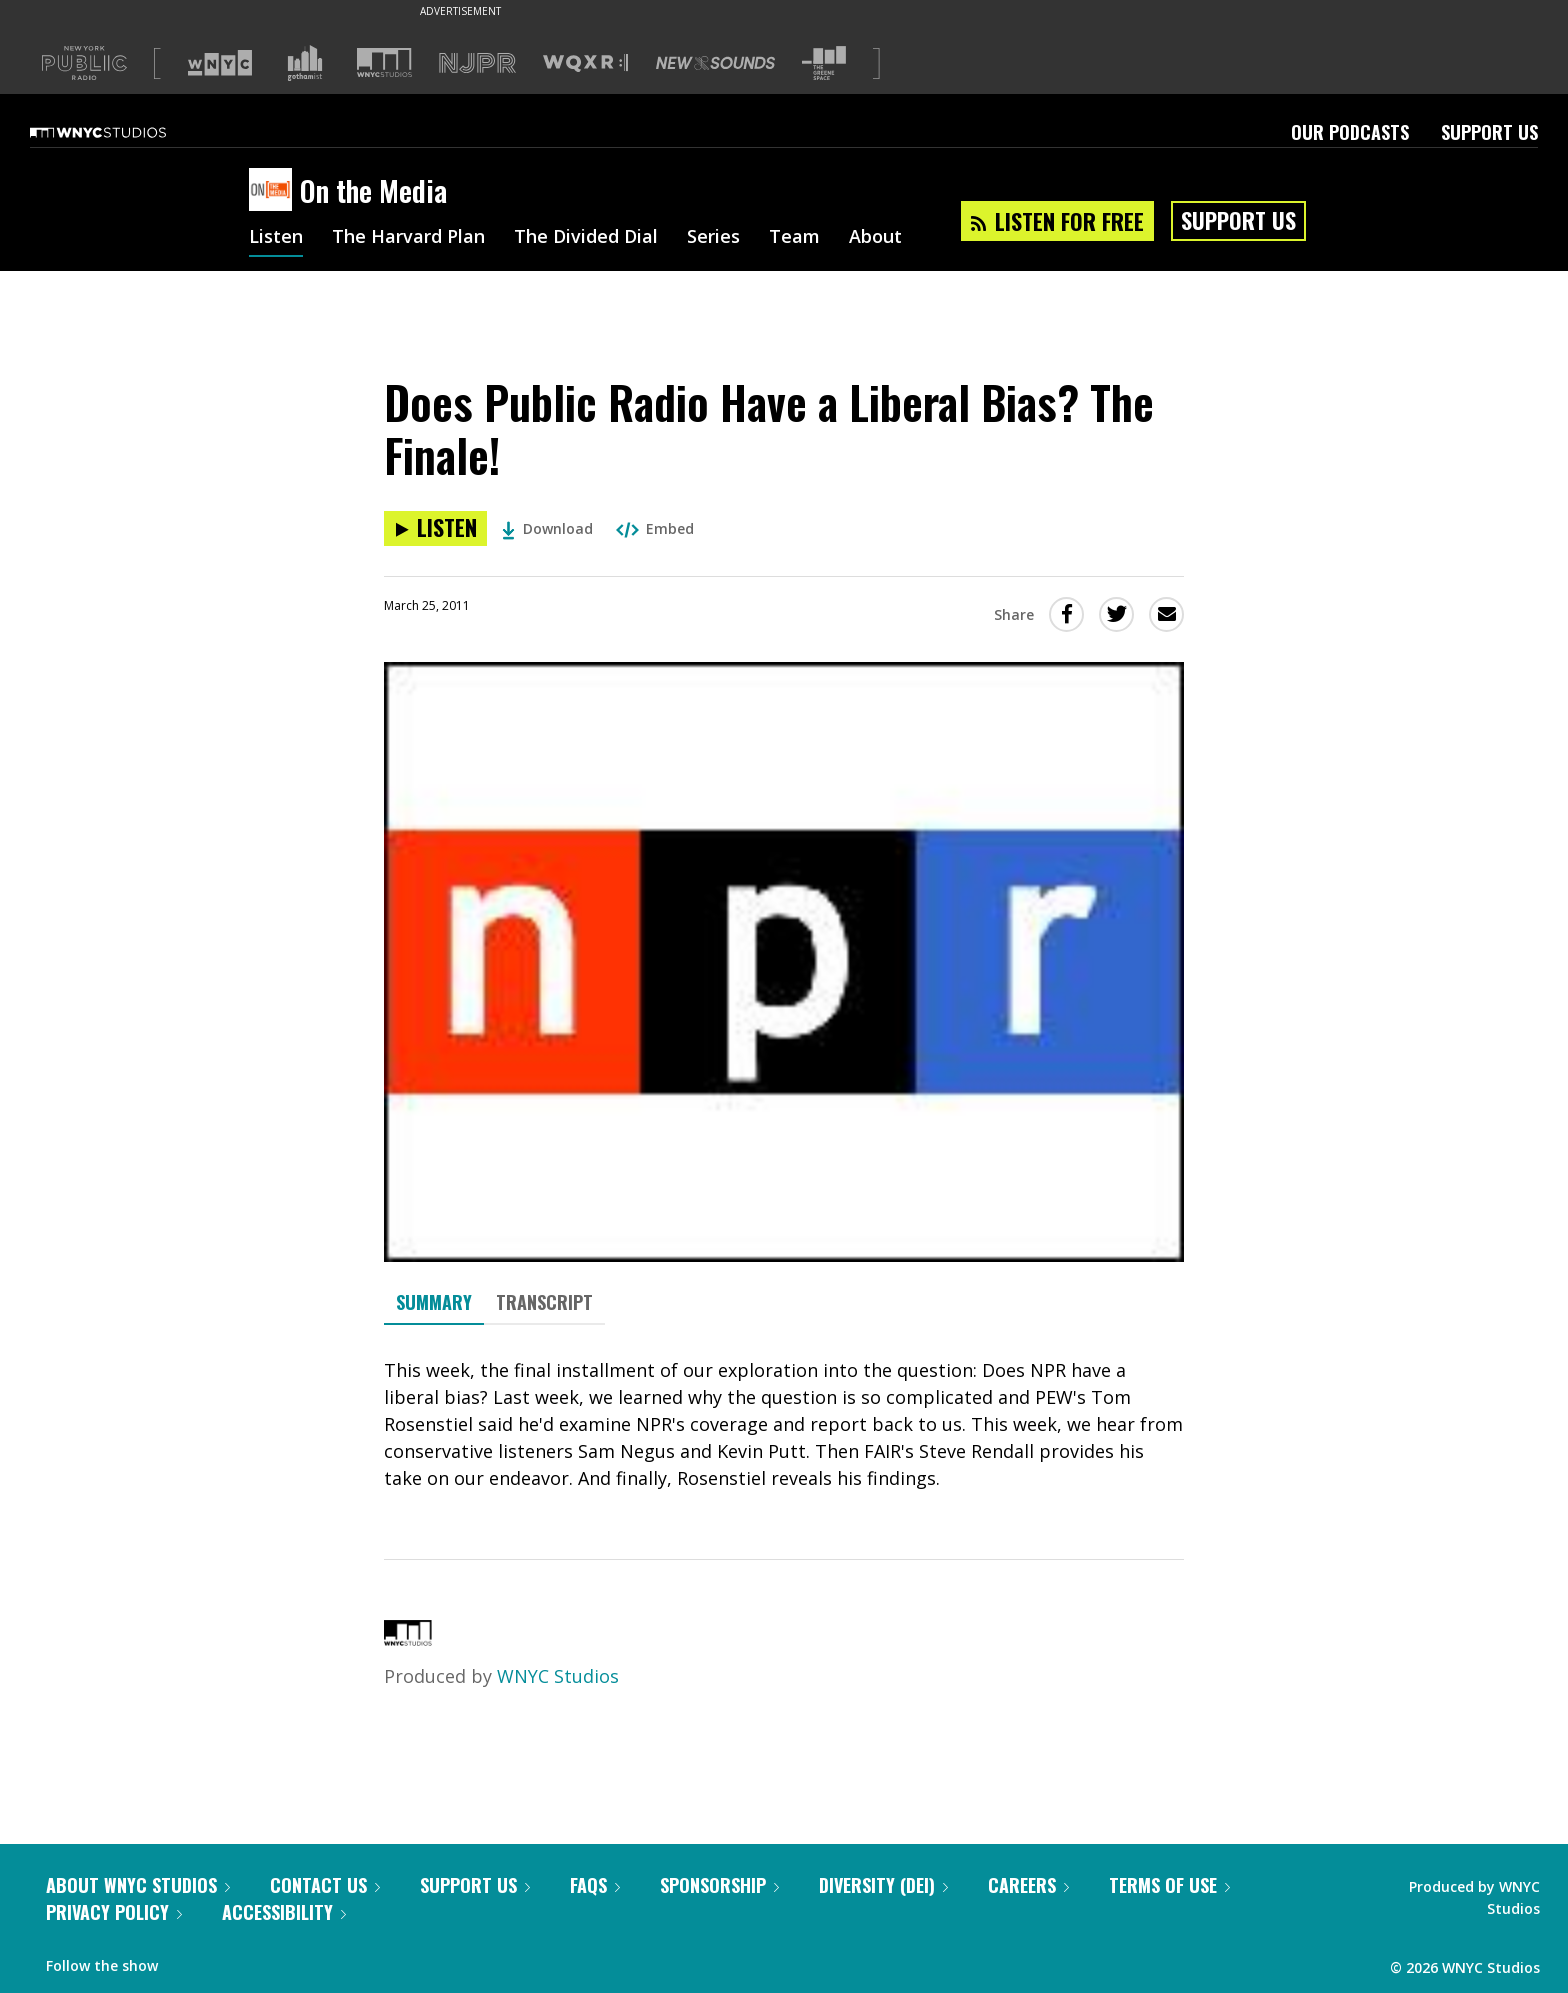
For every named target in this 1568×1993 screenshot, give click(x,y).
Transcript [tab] (544, 1302)
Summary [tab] (434, 1302)
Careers (1028, 1885)
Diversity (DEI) (883, 1885)
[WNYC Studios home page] (123, 132)
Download (547, 528)
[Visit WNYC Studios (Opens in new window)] (384, 62)
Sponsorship (719, 1885)
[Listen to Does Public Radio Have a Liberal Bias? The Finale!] (435, 528)
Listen (276, 238)
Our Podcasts (1350, 132)
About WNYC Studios (138, 1885)
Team (794, 238)
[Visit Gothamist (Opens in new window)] (305, 63)
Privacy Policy (114, 1912)
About (875, 238)
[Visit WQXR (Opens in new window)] (585, 63)
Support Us (1489, 132)
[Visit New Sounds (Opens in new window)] (715, 63)
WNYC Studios (558, 1676)
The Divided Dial (586, 238)
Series (713, 238)
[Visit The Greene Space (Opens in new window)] (824, 63)
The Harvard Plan (408, 238)
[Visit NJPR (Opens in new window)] (477, 63)
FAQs (595, 1885)
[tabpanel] (784, 1424)
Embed (655, 528)
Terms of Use (1169, 1885)
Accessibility (284, 1912)
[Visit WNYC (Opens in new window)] (220, 63)
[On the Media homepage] (274, 191)
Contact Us (325, 1885)
